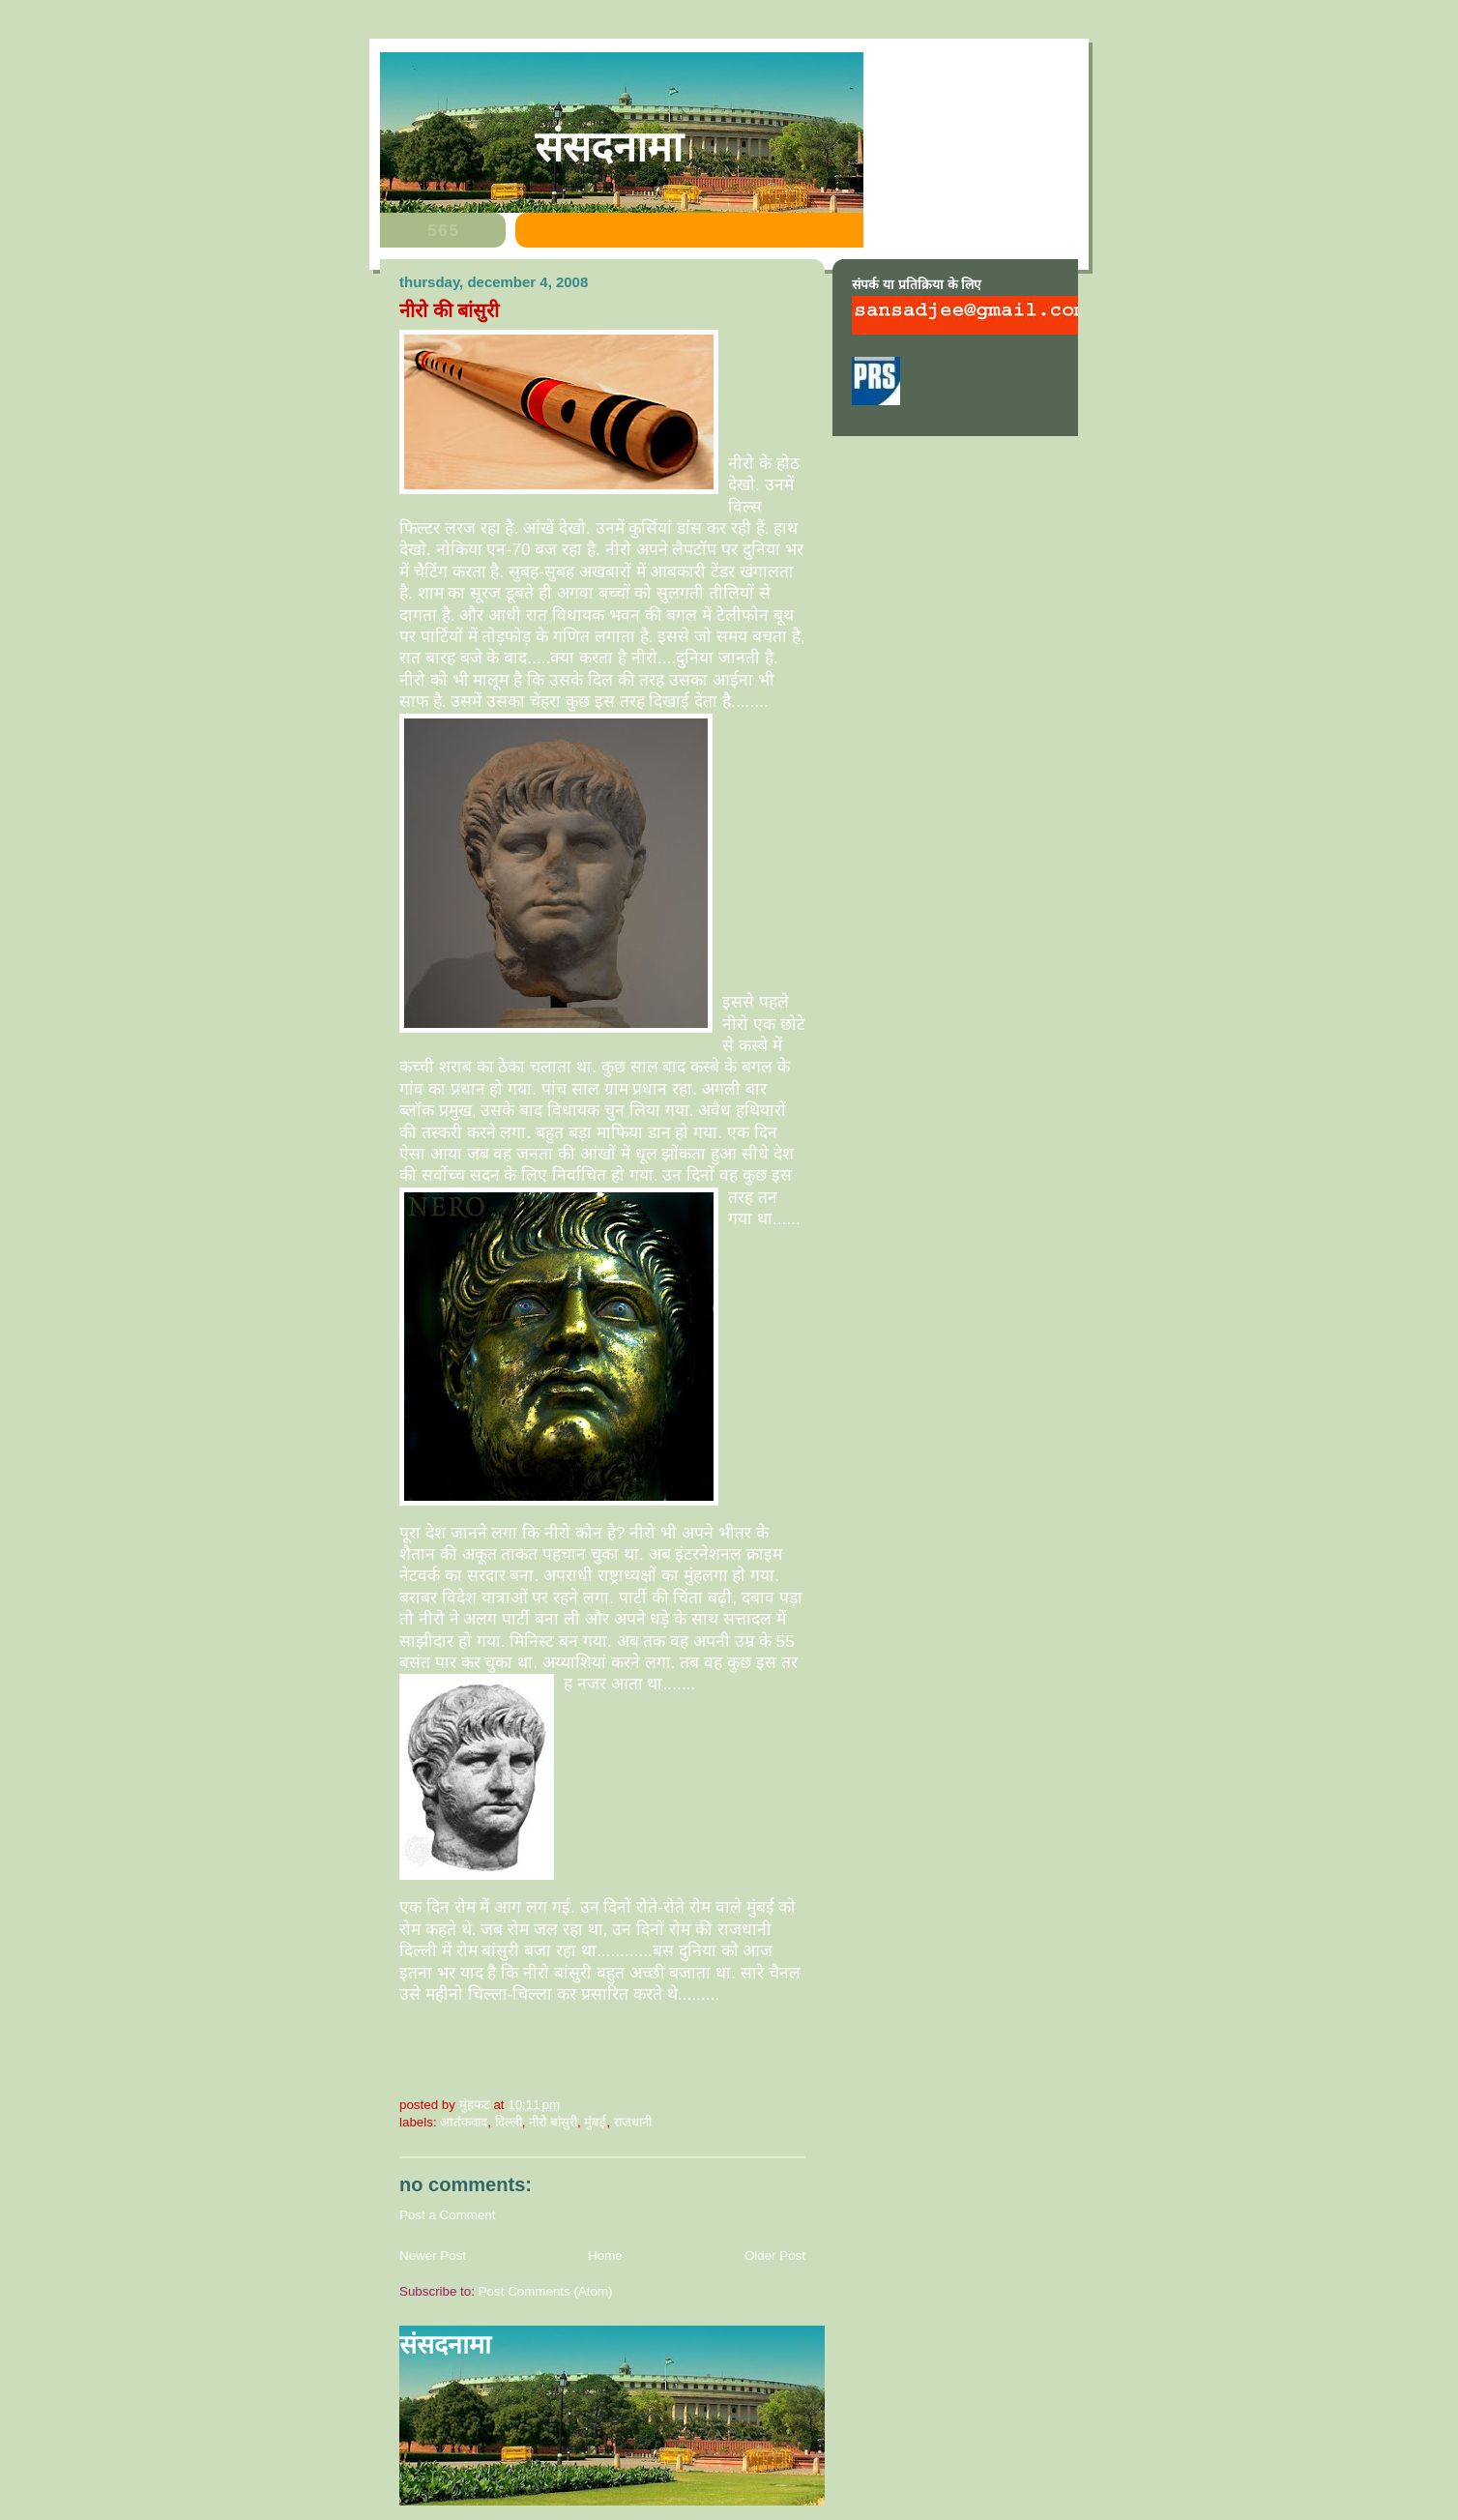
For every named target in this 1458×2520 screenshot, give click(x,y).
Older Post (774, 2255)
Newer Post (432, 2255)
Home (605, 2255)
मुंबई (595, 2122)
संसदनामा (609, 147)
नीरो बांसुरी (553, 2122)
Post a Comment (447, 2215)
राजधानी (633, 2122)
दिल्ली (508, 2122)
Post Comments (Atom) (546, 2291)
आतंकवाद (463, 2122)
